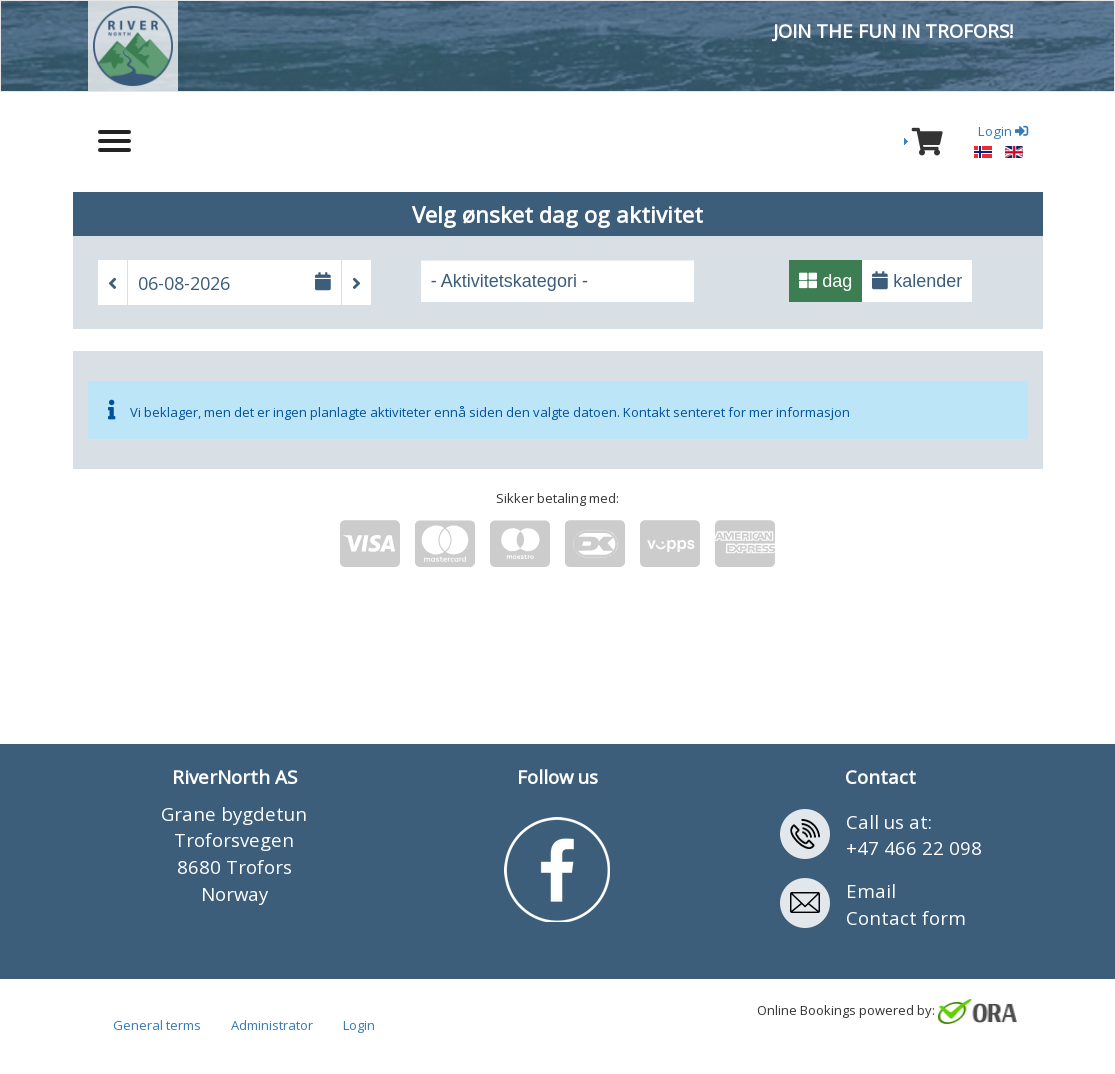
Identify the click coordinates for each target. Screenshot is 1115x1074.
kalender (917, 281)
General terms (157, 1025)
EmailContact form (906, 904)
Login (359, 1025)
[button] (112, 283)
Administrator (272, 1025)
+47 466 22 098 (914, 847)
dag (825, 281)
